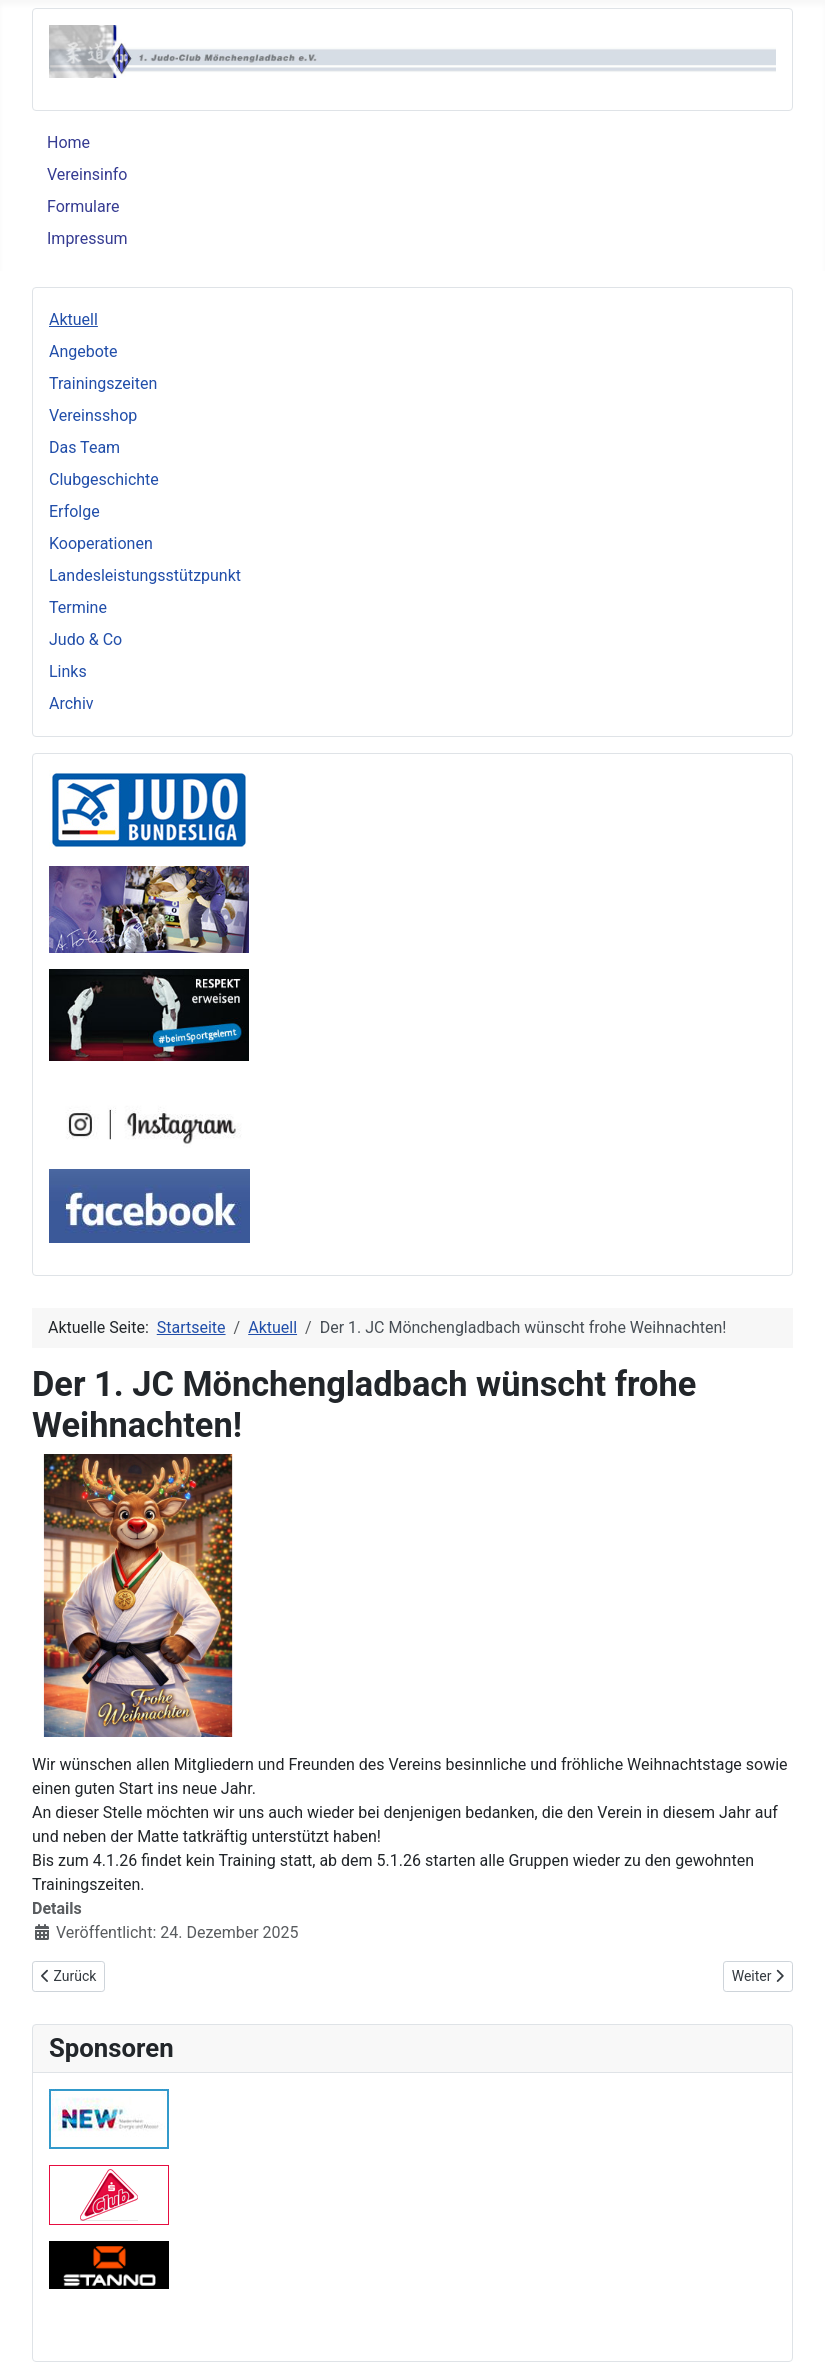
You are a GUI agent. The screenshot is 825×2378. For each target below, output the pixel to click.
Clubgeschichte (104, 479)
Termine (78, 607)
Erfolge (74, 511)
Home (68, 142)
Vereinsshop (93, 415)
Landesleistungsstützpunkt (145, 575)
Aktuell (73, 319)
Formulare (83, 206)
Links (68, 671)
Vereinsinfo (87, 174)
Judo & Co (85, 639)
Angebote (83, 351)
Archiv (71, 703)
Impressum (87, 238)
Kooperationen (101, 543)
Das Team (84, 447)
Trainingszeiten (103, 383)
